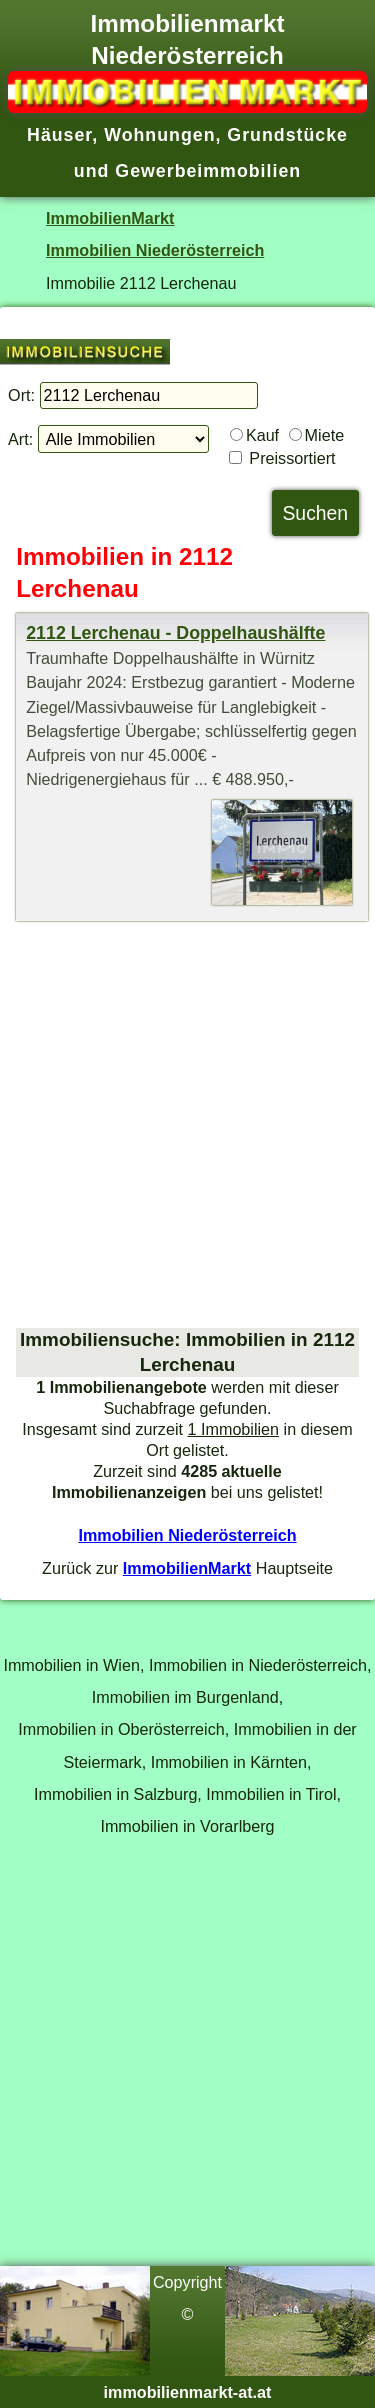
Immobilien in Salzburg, (118, 1794)
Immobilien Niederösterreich (155, 250)
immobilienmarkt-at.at (188, 2392)
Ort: (21, 395)
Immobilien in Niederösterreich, (260, 1665)
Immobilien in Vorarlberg (187, 1826)
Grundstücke (287, 135)
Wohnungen (159, 135)
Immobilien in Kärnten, (231, 1762)
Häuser (59, 135)
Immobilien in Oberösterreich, (123, 1729)
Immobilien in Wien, (73, 1665)
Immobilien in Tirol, (273, 1794)
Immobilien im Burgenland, (187, 1697)
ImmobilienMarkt (110, 218)
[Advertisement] (187, 1124)
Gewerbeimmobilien (208, 171)
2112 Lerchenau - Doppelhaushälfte (175, 633)
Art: (20, 439)
